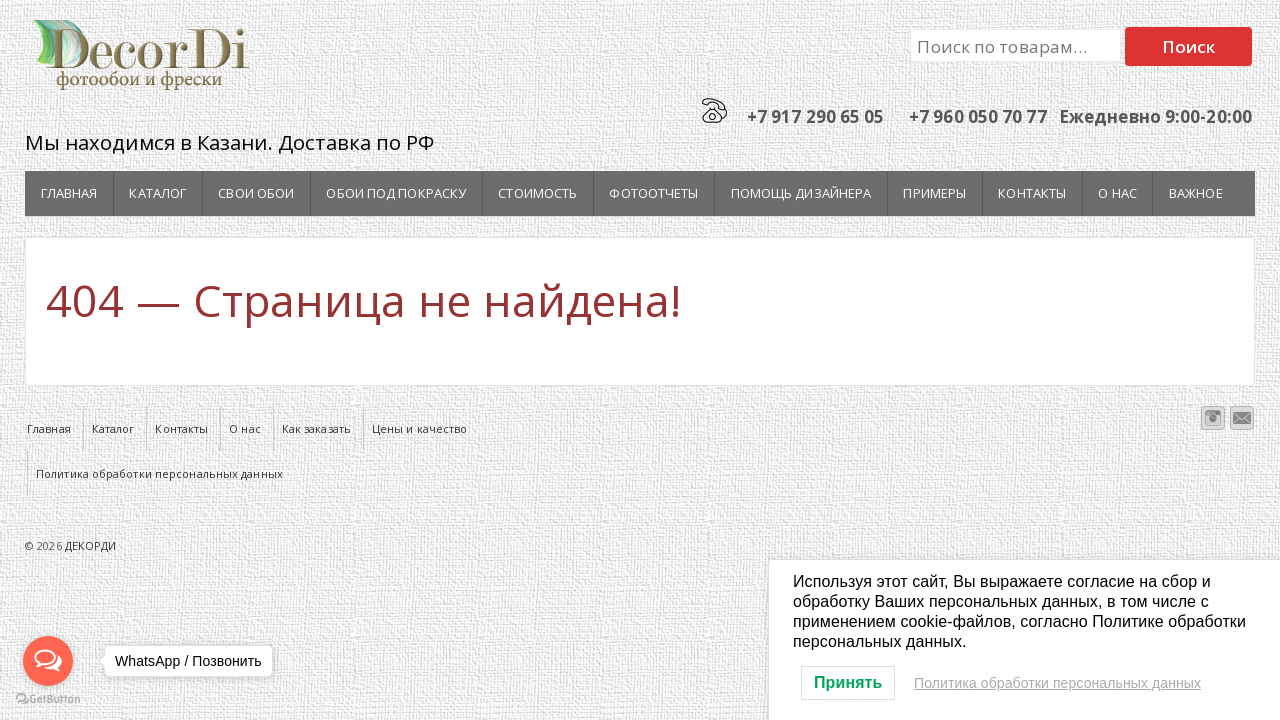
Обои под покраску (396, 193)
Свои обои (256, 193)
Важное (1196, 193)
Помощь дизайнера (801, 193)
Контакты (1032, 193)
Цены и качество (420, 428)
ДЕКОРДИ (89, 545)
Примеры (934, 193)
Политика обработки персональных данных (159, 473)
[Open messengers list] (48, 661)
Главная (69, 193)
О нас (1117, 193)
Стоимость (537, 193)
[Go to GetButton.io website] (48, 699)
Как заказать (316, 428)
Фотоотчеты (653, 193)
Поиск (1189, 46)
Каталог (157, 193)
